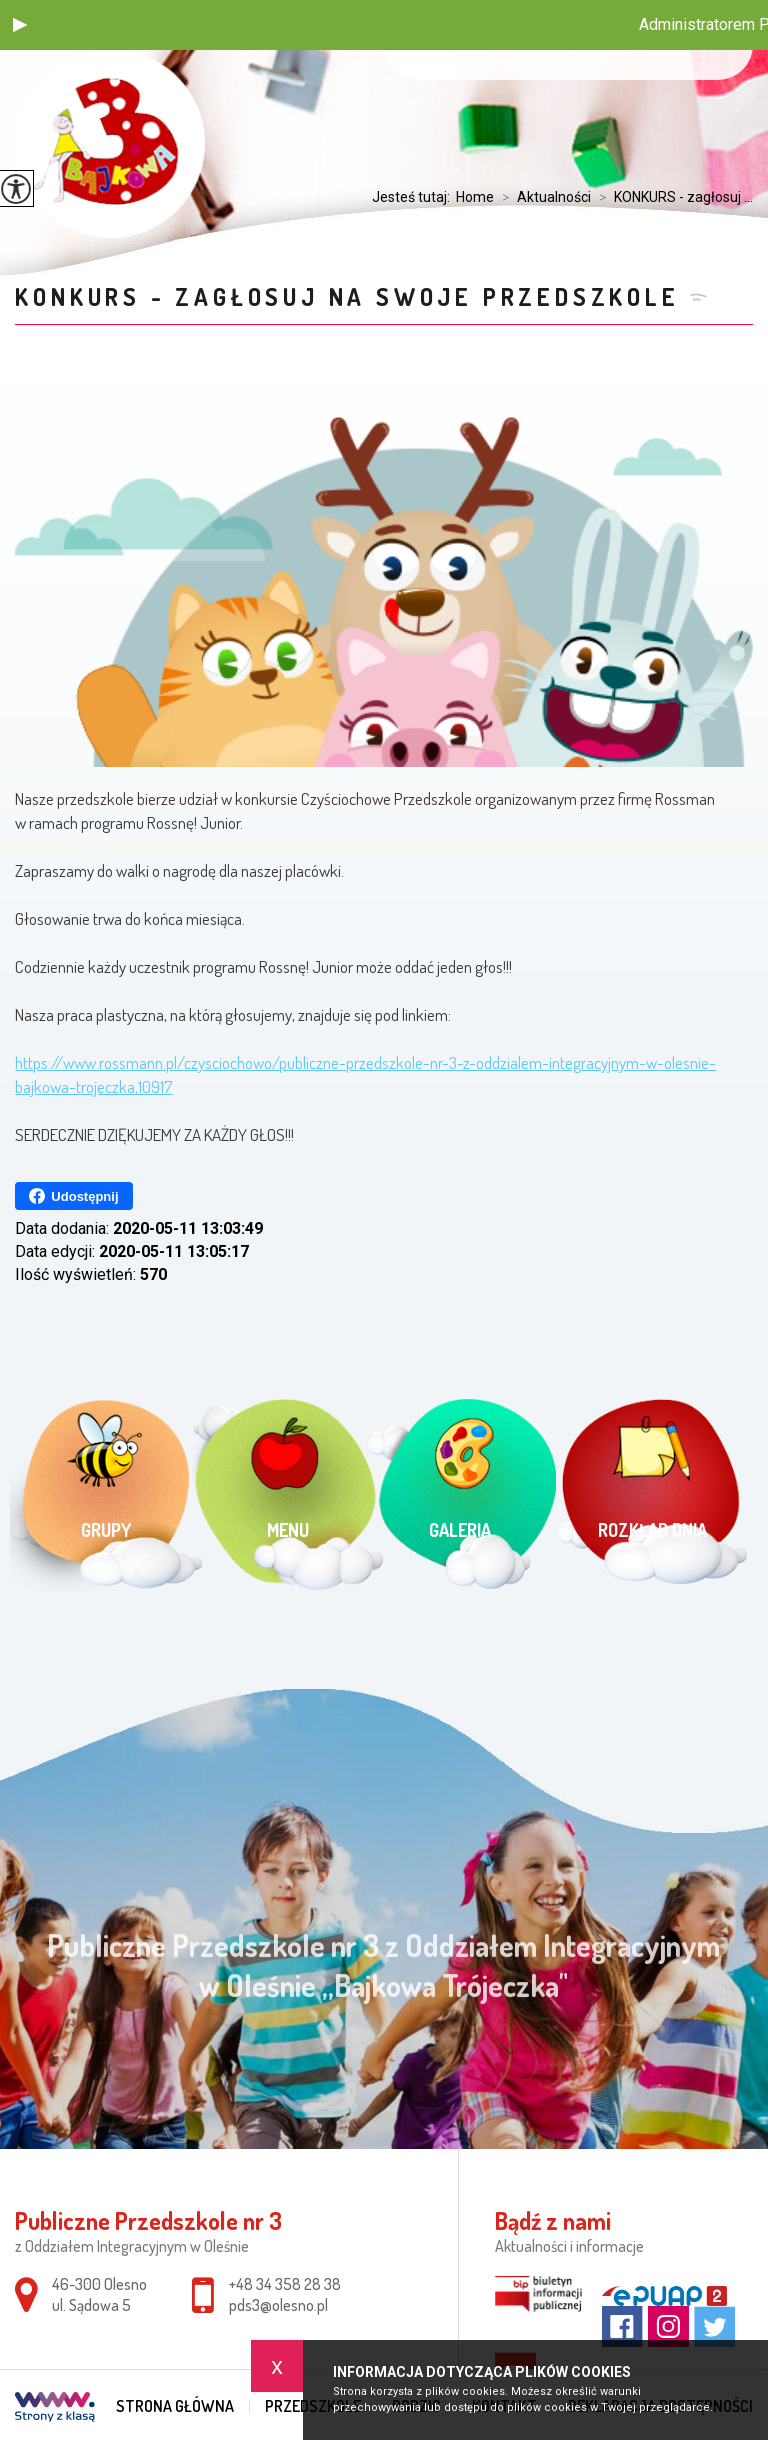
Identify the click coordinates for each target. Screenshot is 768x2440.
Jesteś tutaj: (414, 197)
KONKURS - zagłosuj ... (672, 197)
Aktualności (542, 197)
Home (475, 197)
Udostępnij (73, 1196)
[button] (20, 25)
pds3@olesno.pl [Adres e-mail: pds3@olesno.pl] (278, 2305)
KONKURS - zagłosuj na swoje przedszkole (347, 296)
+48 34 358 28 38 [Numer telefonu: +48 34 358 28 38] (285, 2284)
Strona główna (175, 2406)
